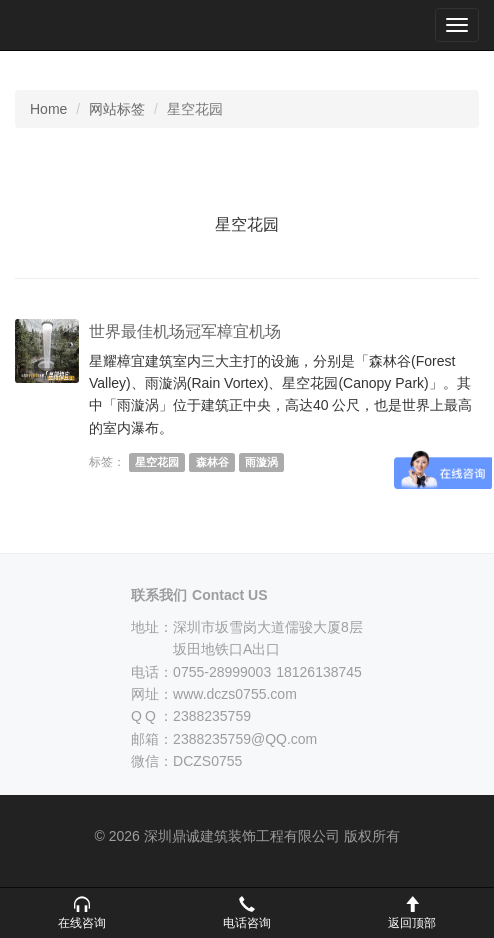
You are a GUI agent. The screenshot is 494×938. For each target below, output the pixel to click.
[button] (82, 913)
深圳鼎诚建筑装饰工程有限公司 (81, 25)
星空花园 (157, 462)
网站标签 (117, 109)
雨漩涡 (261, 462)
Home (48, 109)
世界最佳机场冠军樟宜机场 (185, 331)
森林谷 (212, 462)
